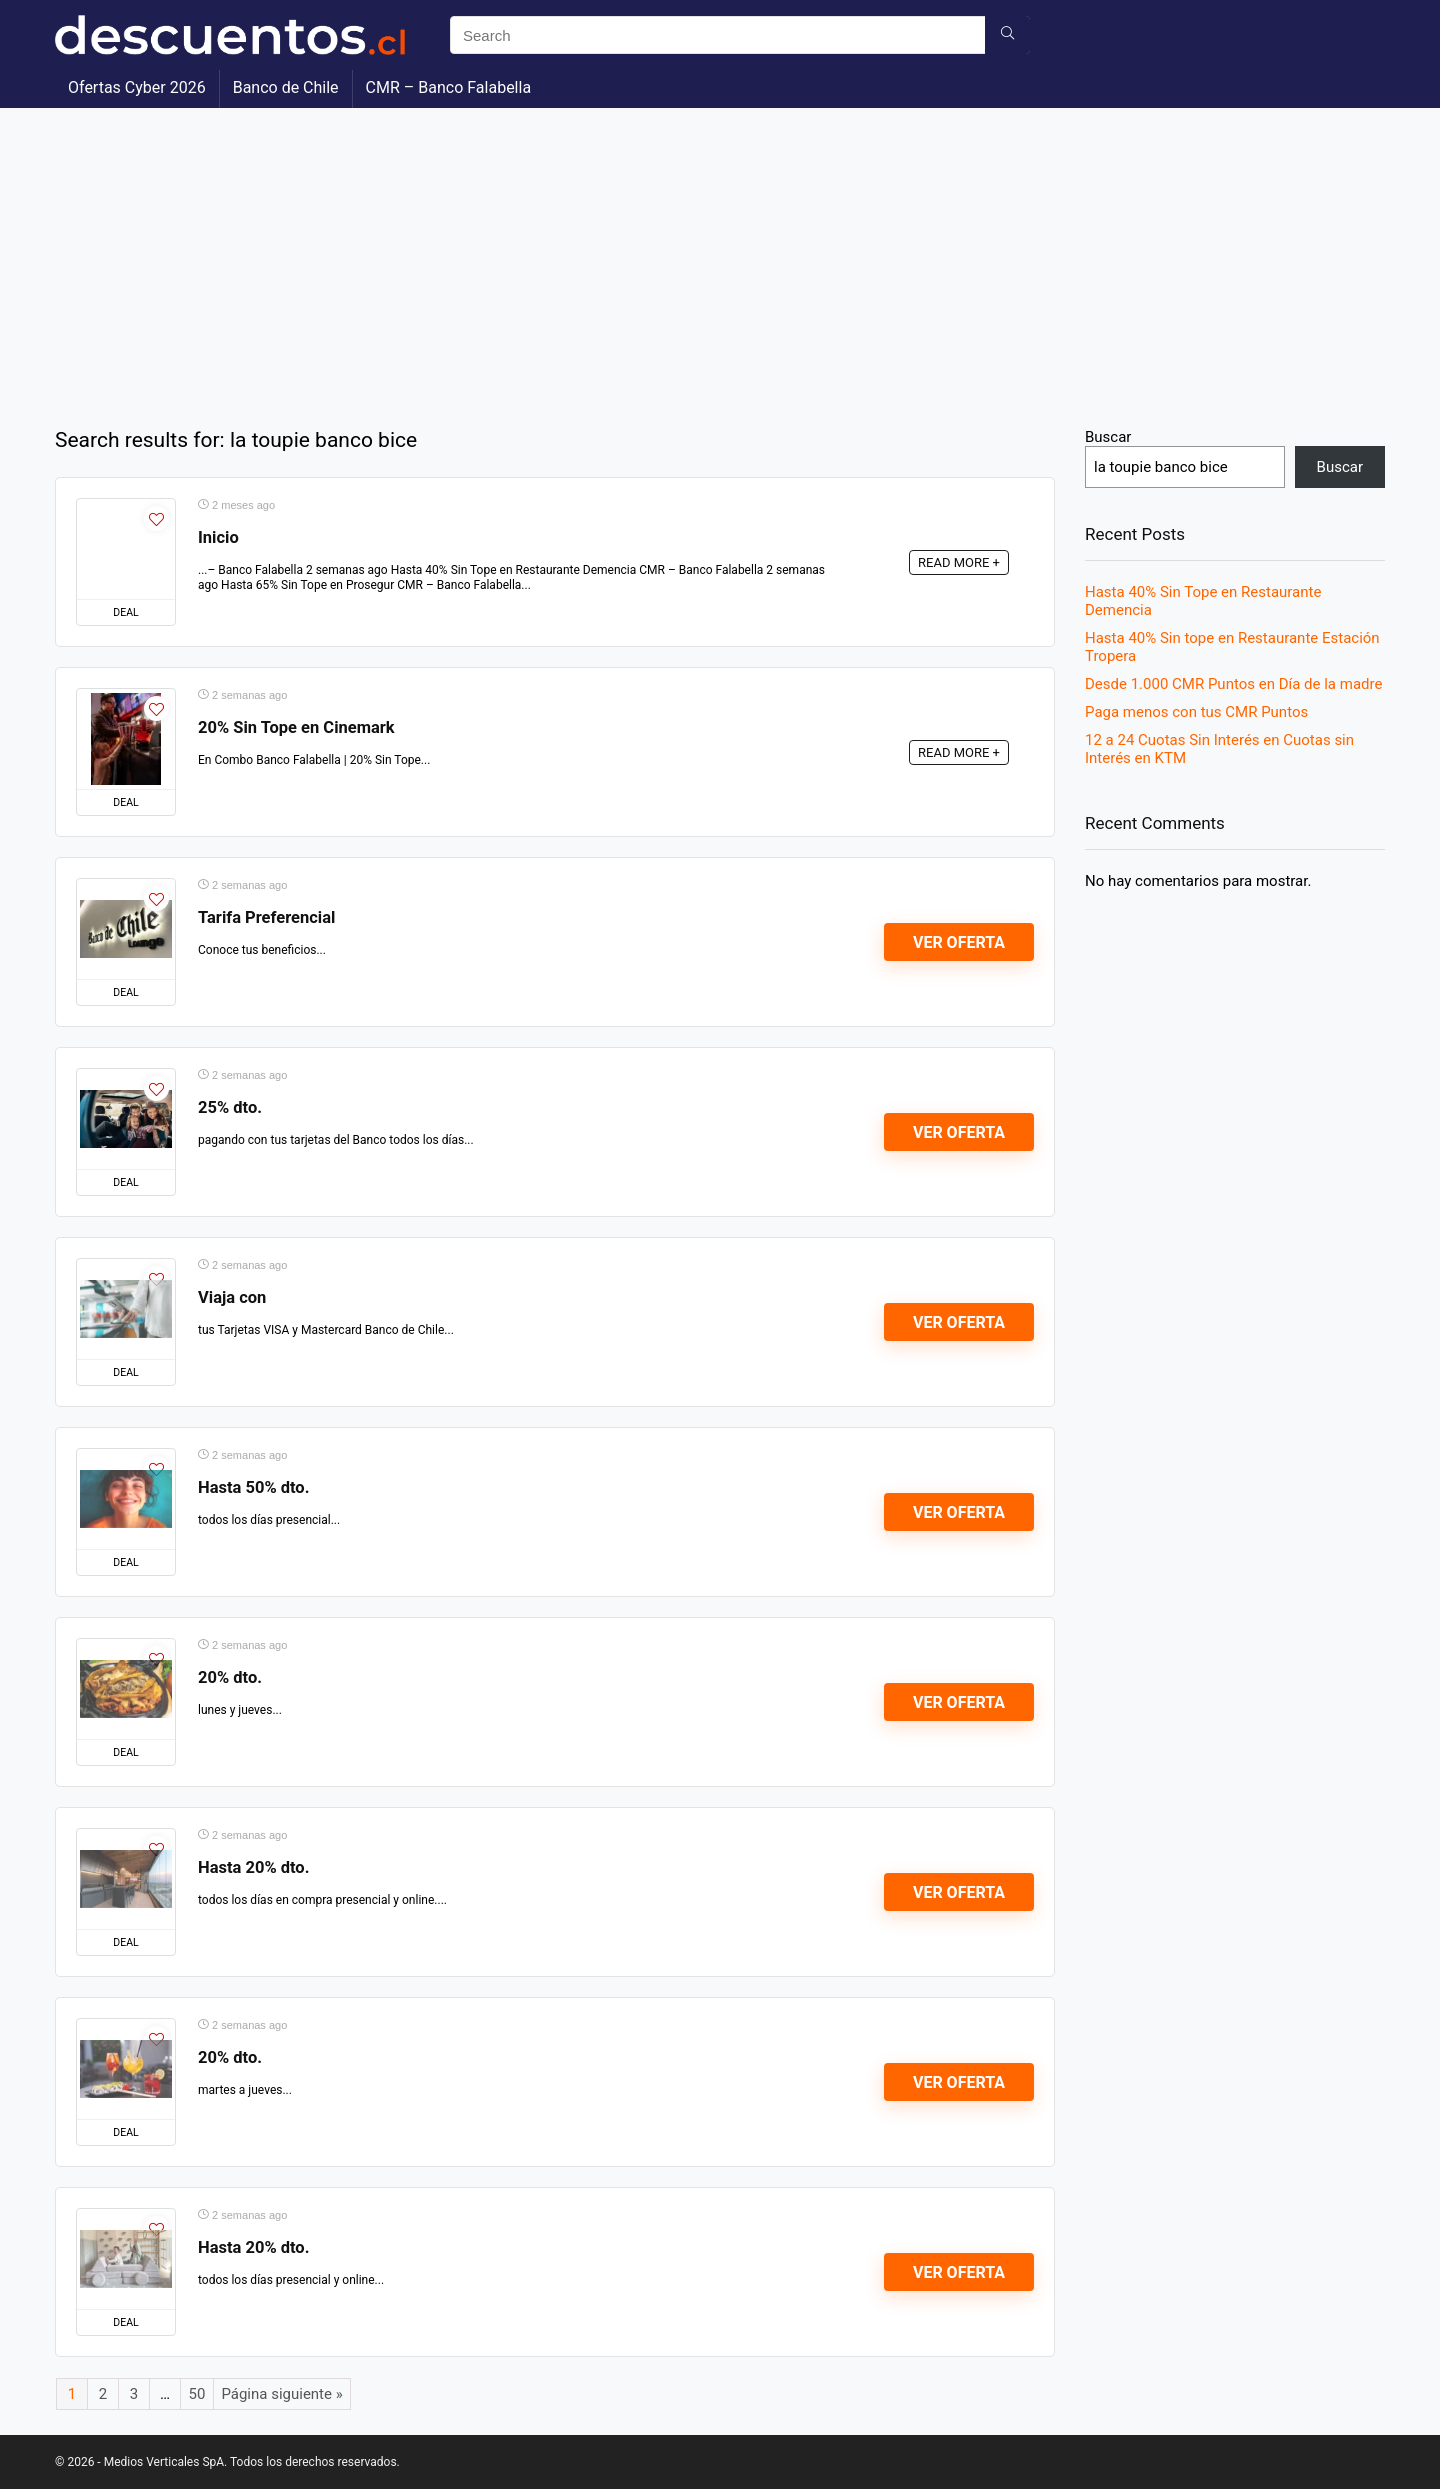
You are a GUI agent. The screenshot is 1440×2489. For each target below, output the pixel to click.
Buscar (1108, 437)
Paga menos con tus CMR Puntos (1196, 712)
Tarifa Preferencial (266, 917)
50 (197, 2394)
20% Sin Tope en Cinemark (296, 727)
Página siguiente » (281, 2394)
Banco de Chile (286, 87)
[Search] (1007, 35)
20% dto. (230, 1677)
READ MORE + (959, 562)
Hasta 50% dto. (253, 1487)
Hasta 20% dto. (253, 1867)
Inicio (218, 537)
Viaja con (232, 1297)
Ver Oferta (959, 942)
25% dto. (230, 1107)
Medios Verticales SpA (164, 2462)
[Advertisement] (720, 258)
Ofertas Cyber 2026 (137, 87)
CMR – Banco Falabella (448, 87)
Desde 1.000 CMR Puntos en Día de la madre (1233, 684)
